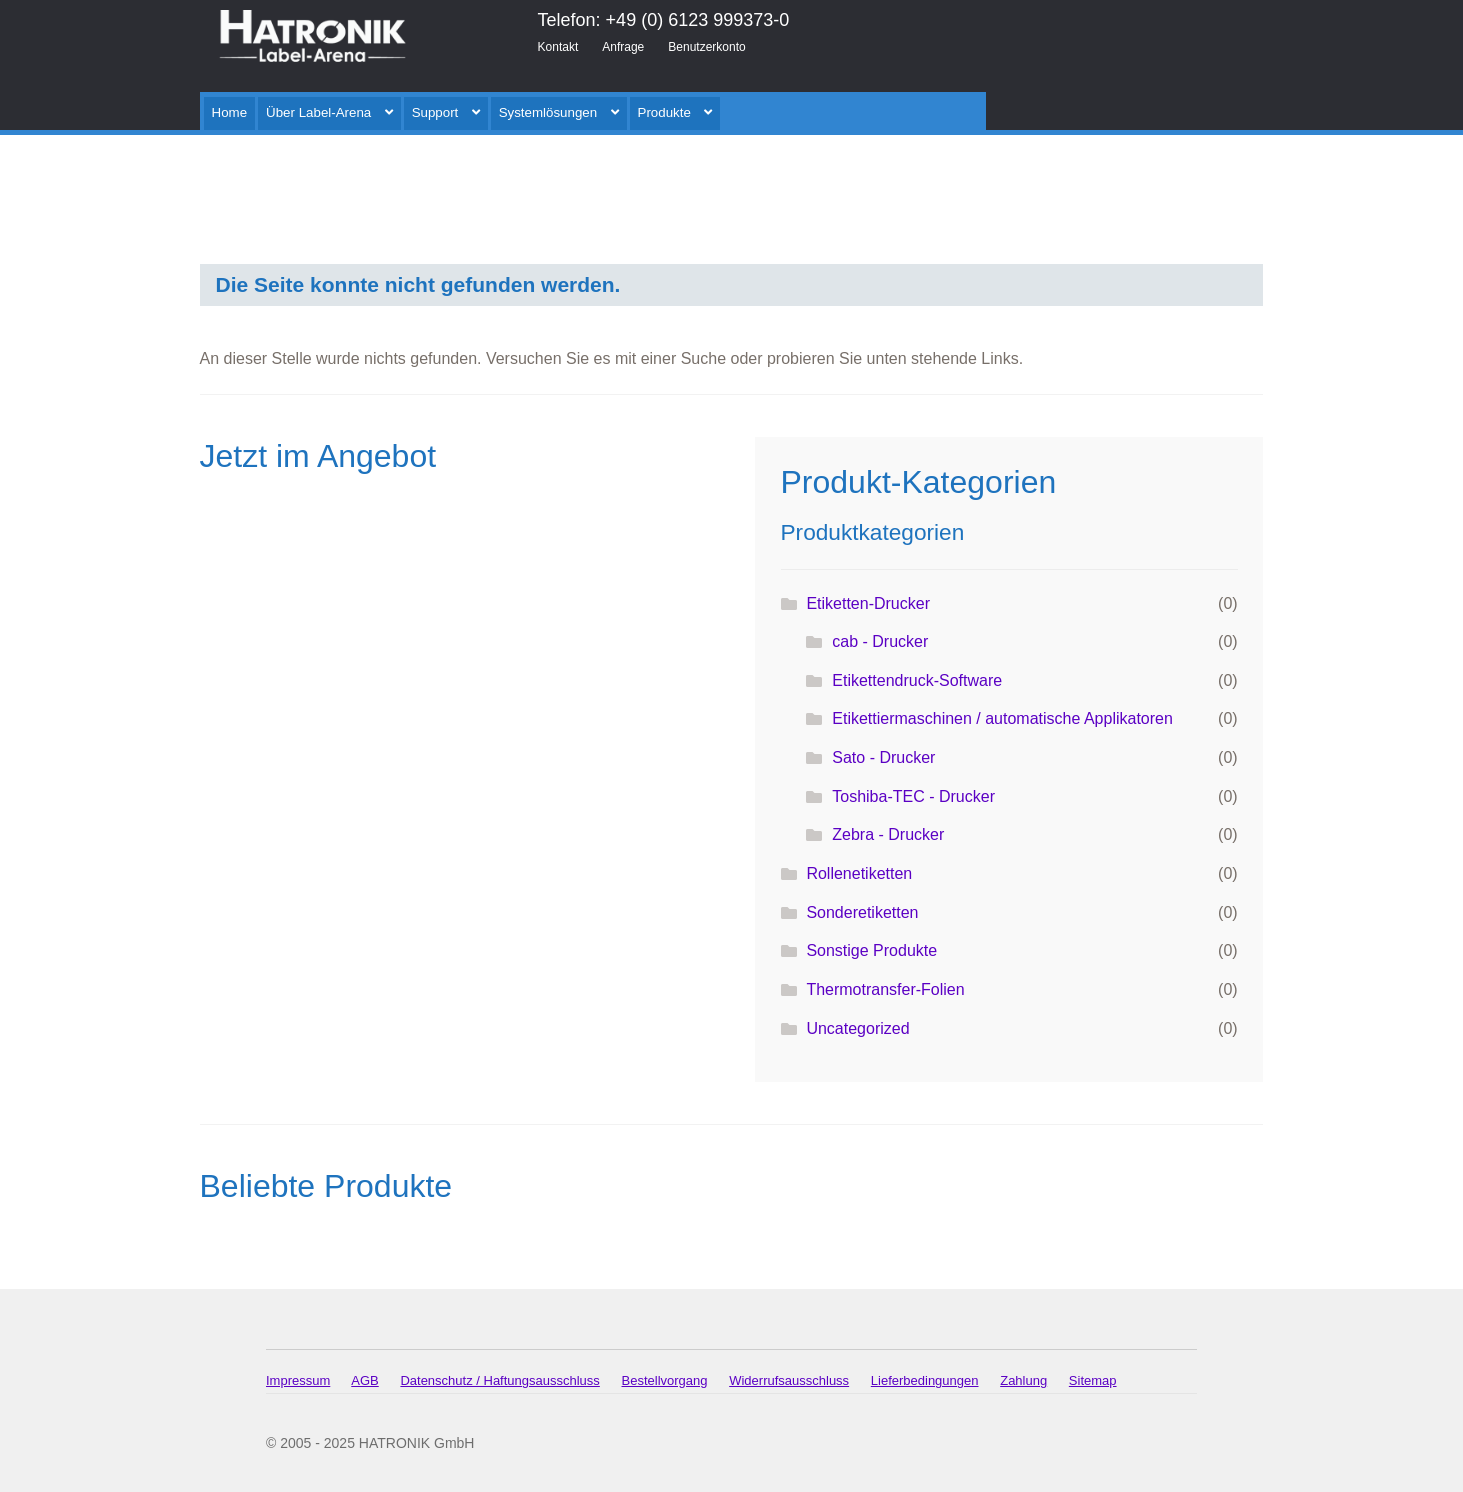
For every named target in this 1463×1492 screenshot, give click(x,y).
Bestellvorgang (665, 1380)
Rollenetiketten (859, 873)
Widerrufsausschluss (789, 1380)
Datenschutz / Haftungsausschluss (499, 1380)
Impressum (298, 1380)
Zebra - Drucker (888, 834)
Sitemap (1093, 1380)
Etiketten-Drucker (868, 603)
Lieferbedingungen (925, 1380)
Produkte (664, 112)
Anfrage (623, 47)
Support (435, 112)
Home (230, 112)
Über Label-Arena (318, 112)
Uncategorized (857, 1028)
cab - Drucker (880, 641)
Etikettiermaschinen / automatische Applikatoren (1002, 718)
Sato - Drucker (883, 757)
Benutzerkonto (706, 47)
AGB (364, 1380)
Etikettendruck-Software (917, 680)
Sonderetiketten (862, 912)
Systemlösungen (548, 112)
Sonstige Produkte (871, 950)
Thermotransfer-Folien (885, 989)
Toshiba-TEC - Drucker (913, 796)
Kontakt (558, 47)
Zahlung (1023, 1380)
